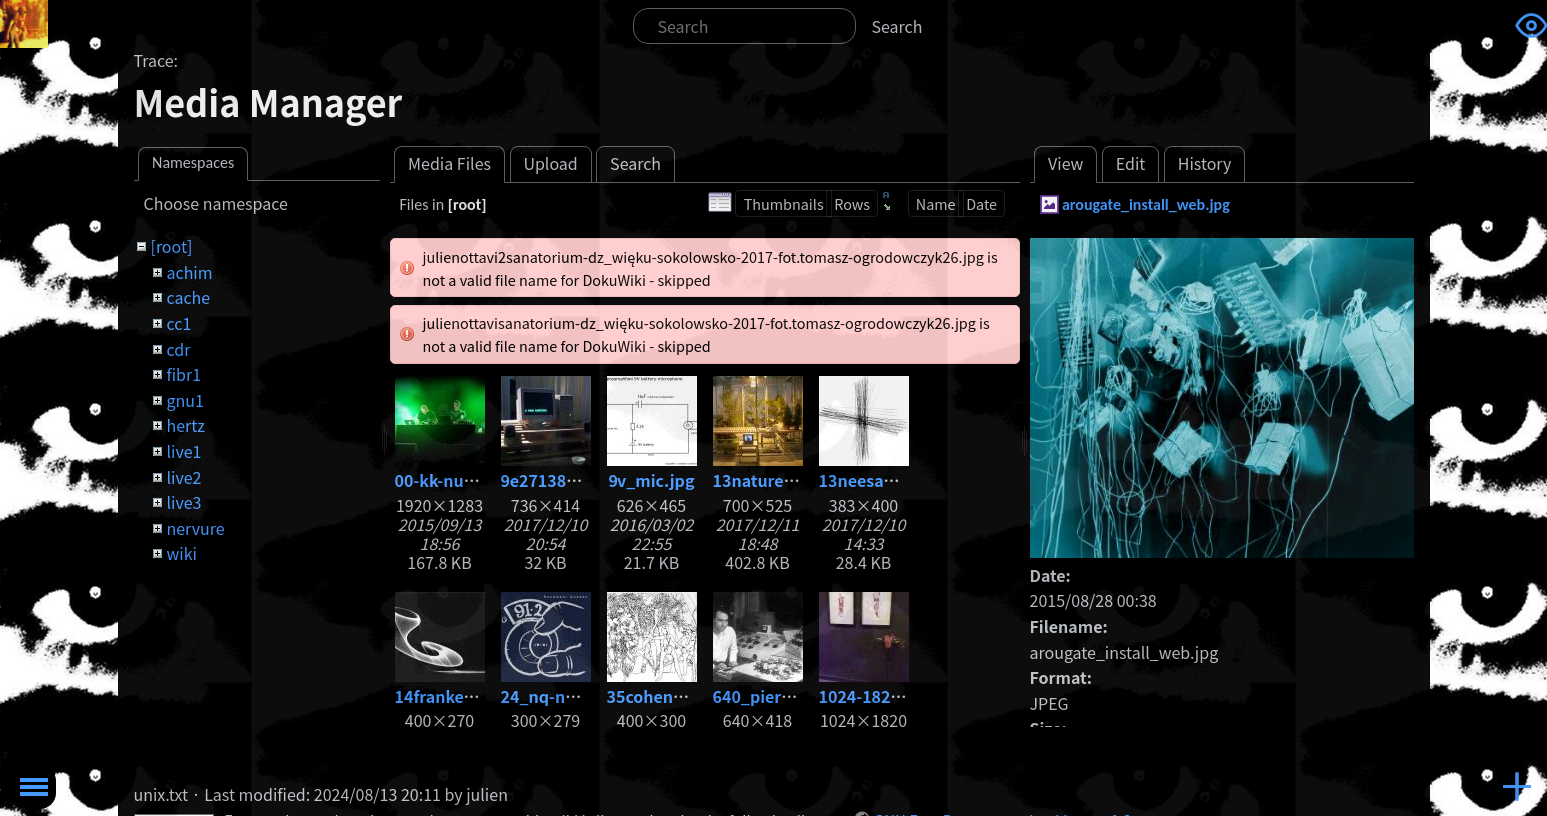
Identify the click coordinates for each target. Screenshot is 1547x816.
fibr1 (183, 374)
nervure (195, 528)
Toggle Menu (34, 787)
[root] (171, 246)
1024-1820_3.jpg (884, 696)
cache (188, 297)
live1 (183, 451)
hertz (185, 425)
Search (897, 26)
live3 (183, 502)
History (1205, 163)
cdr (178, 349)
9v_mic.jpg (652, 480)
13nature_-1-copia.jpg (800, 480)
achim (189, 272)
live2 (183, 477)
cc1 (178, 323)
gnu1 (184, 400)
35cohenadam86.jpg (687, 696)
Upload (550, 163)
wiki (181, 553)
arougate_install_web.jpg (1146, 204)
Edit (1131, 163)
